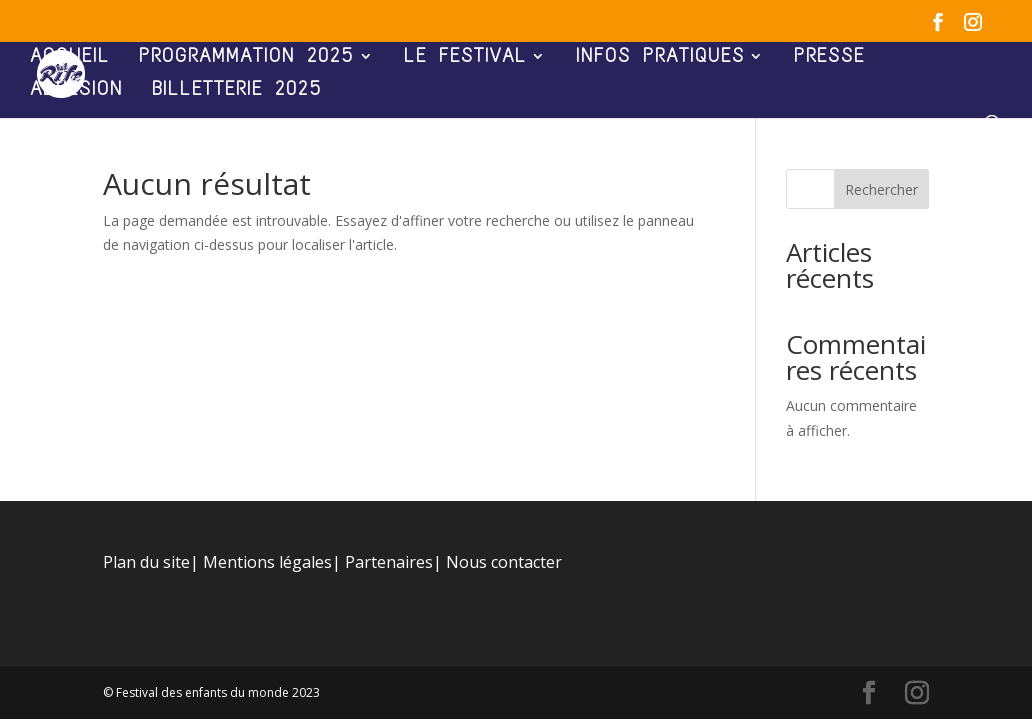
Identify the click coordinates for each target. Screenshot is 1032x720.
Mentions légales (267, 562)
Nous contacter (504, 562)
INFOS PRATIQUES (660, 58)
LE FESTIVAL (465, 58)
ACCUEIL (70, 58)
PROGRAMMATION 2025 (247, 58)
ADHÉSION (76, 91)
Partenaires (389, 562)
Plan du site (146, 562)
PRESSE (829, 58)
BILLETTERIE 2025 (237, 91)
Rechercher (881, 189)
